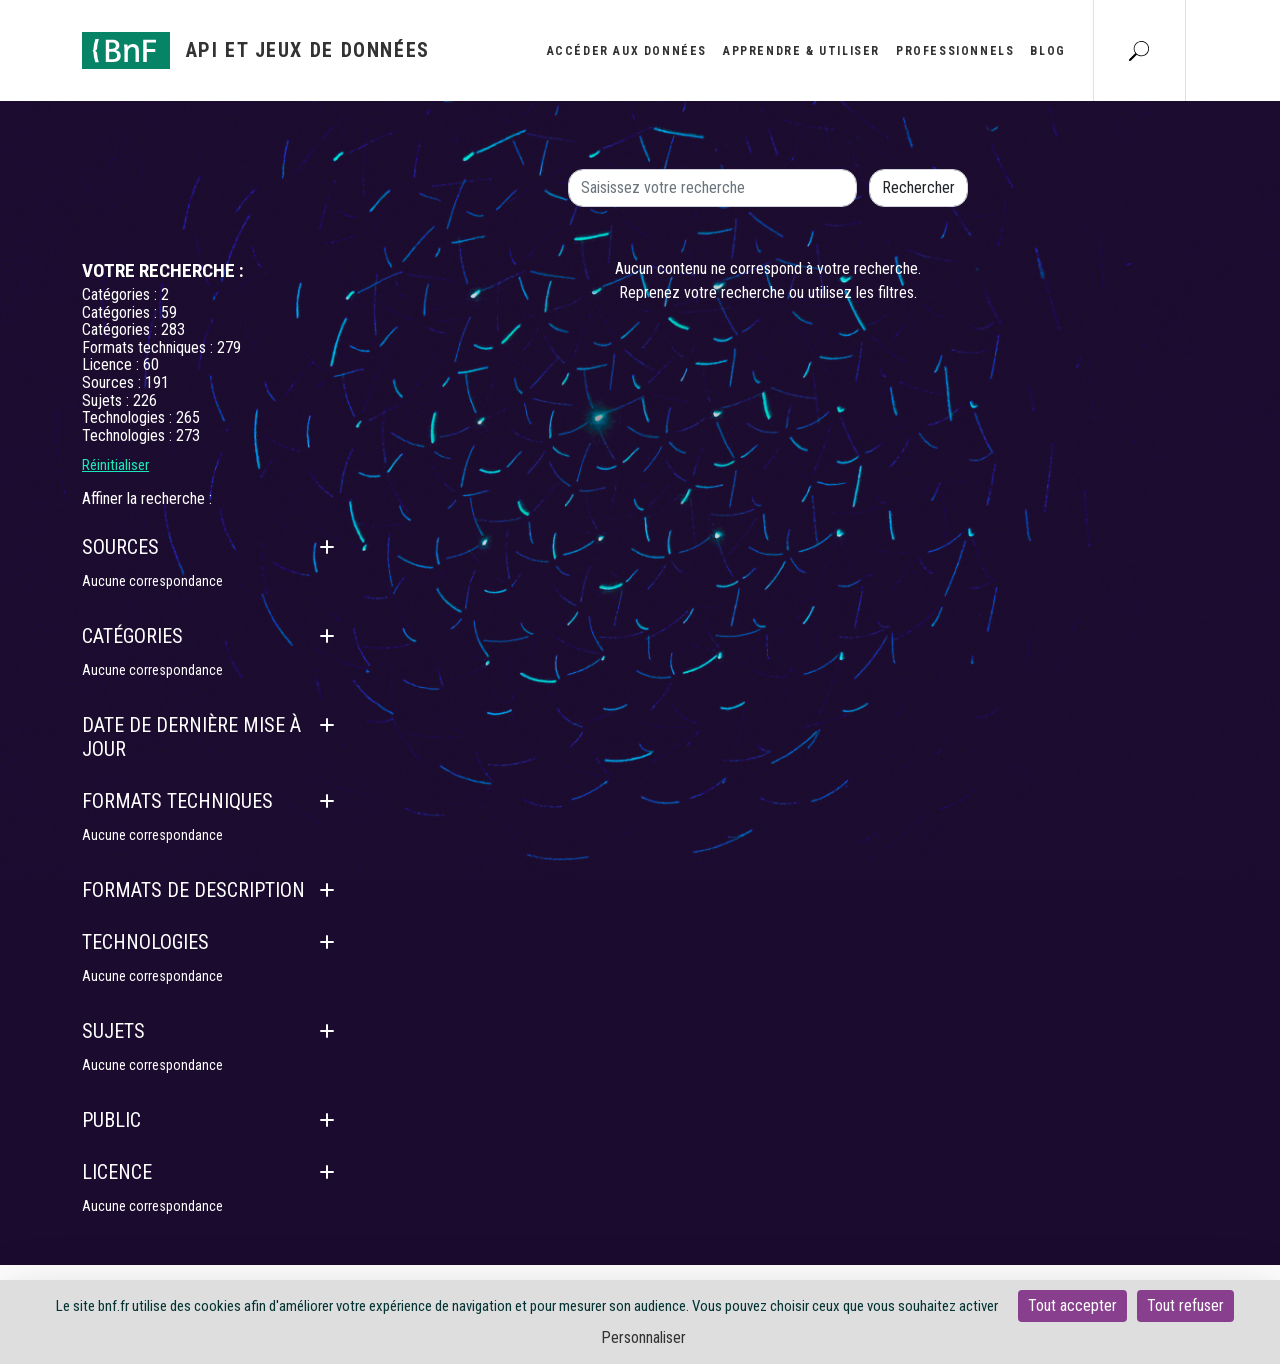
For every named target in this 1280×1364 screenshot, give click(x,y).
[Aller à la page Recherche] (1139, 50)
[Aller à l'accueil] (256, 50)
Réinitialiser (115, 465)
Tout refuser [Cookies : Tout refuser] (1185, 1305)
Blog (1047, 51)
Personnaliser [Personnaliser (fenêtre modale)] (643, 1337)
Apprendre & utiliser (801, 51)
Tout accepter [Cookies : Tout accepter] (1072, 1305)
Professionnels (955, 51)
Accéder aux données (627, 51)
